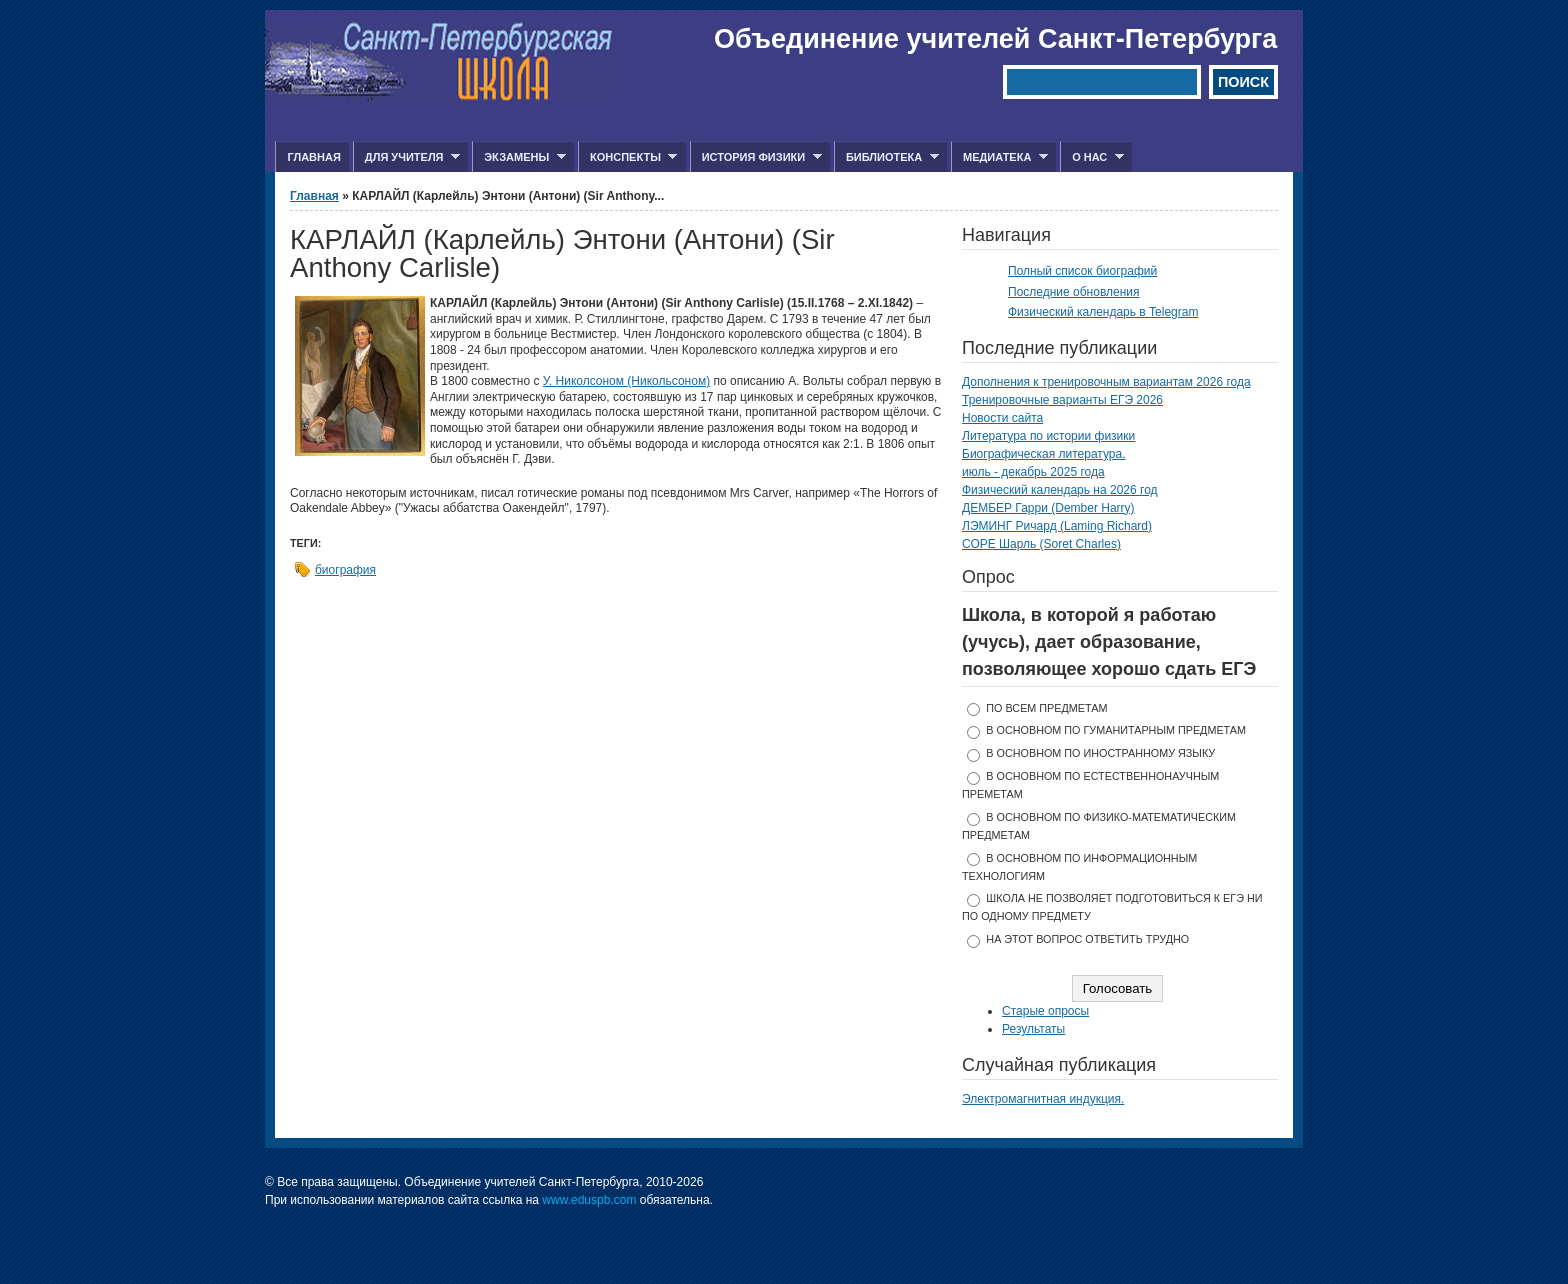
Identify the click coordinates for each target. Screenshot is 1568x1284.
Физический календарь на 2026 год (1060, 490)
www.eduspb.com (589, 1200)
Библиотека (886, 157)
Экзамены (519, 157)
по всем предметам (1046, 708)
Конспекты (627, 157)
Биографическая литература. (1044, 454)
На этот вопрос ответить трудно (1087, 939)
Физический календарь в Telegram (1103, 312)
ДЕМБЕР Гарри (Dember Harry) (1048, 508)
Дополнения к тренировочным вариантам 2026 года (1106, 382)
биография (345, 570)
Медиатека (999, 157)
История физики (756, 157)
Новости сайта (1002, 418)
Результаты (1033, 1029)
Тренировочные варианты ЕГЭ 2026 (1062, 400)
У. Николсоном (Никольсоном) (626, 381)
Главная (313, 157)
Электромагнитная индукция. (1043, 1099)
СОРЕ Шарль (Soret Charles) (1041, 544)
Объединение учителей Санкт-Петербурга (995, 39)
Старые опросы (1045, 1011)
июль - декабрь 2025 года (1033, 472)
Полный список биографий (1082, 271)
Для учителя (406, 157)
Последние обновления (1074, 292)
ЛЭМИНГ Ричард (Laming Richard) (1057, 526)
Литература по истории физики (1048, 436)
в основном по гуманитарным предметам (1116, 730)
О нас (1092, 157)
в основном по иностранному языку (1100, 753)
